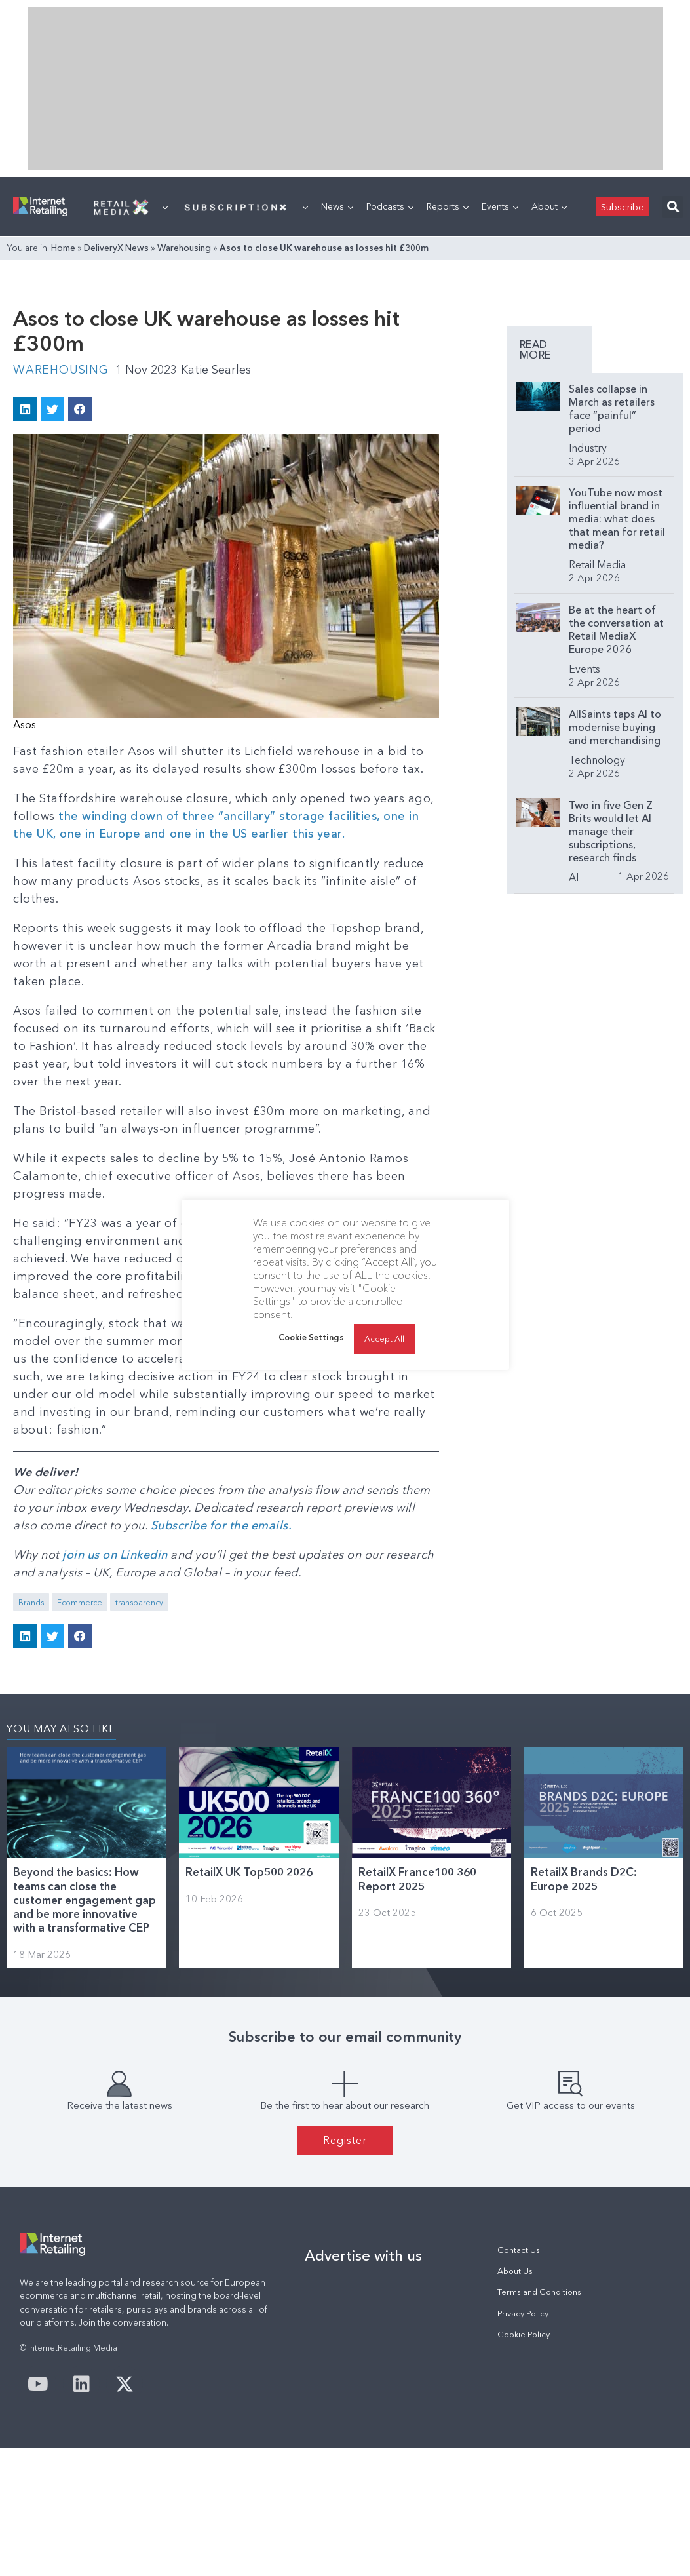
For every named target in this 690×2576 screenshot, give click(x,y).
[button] (672, 207)
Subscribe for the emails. (221, 1525)
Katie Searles (216, 369)
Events (500, 206)
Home (63, 248)
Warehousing (184, 248)
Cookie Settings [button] (311, 1337)
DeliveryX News (116, 248)
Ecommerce (79, 1602)
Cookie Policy (523, 2334)
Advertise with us (363, 2255)
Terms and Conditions (539, 2292)
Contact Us (518, 2250)
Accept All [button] (384, 1338)
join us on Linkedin (115, 1555)
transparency (139, 1602)
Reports (448, 206)
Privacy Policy (522, 2313)
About (549, 206)
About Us (515, 2271)
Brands (31, 1602)
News (337, 206)
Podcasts (389, 206)
